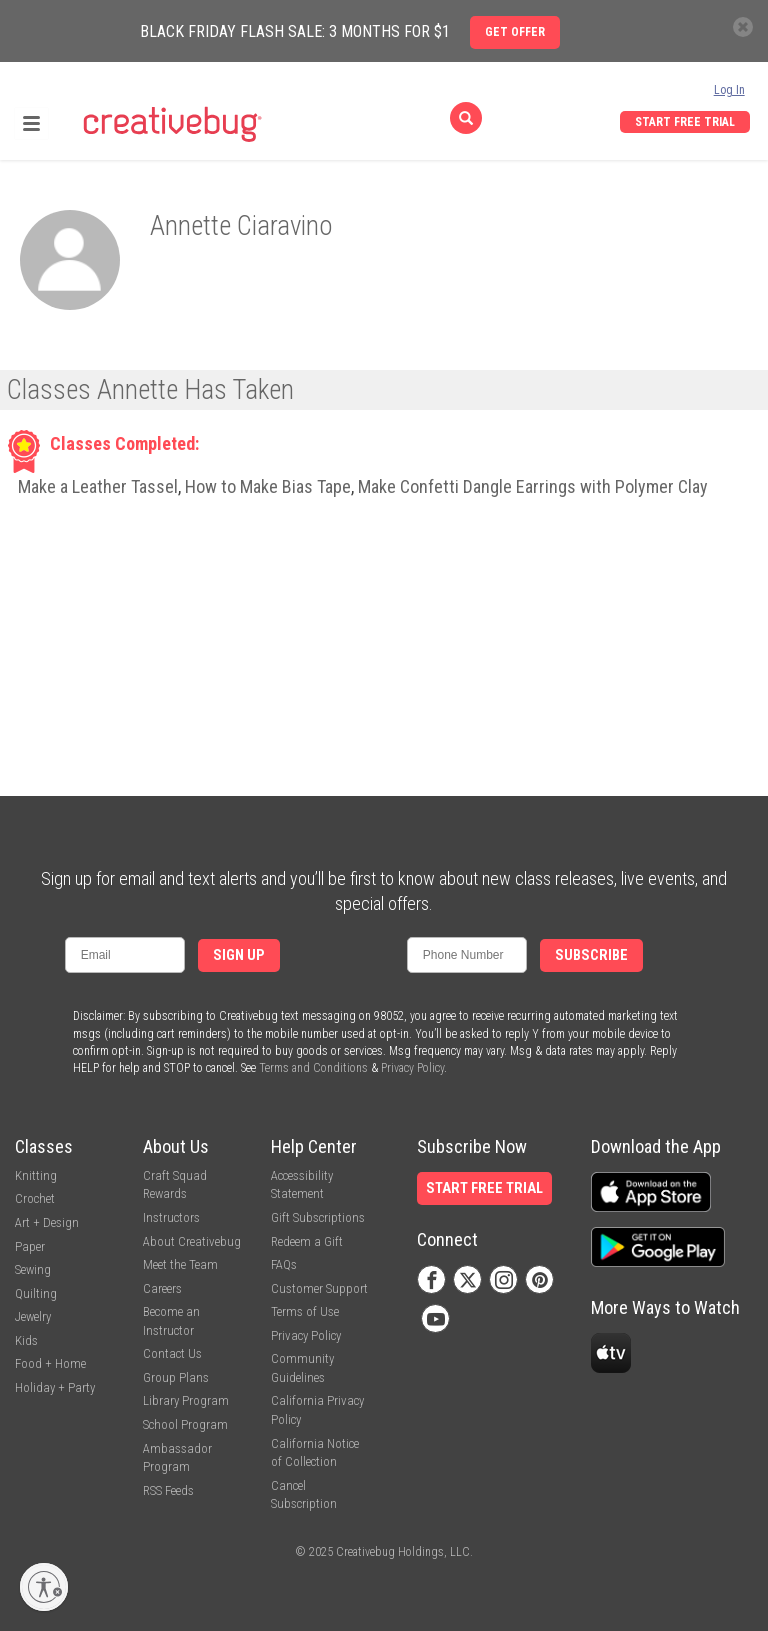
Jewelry (33, 1316)
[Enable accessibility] (44, 1587)
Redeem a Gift (307, 1241)
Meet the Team (180, 1264)
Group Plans (176, 1377)
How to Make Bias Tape (268, 486)
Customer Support (319, 1288)
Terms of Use (305, 1311)
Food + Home (50, 1363)
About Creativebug (192, 1241)
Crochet (35, 1198)
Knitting (36, 1175)
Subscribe (591, 955)
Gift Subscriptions (318, 1217)
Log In (729, 90)
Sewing (33, 1269)
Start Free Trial (685, 122)
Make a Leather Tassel (98, 486)
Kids (26, 1340)
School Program (185, 1424)
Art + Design (47, 1222)
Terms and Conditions (313, 1068)
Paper (30, 1246)
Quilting (36, 1293)
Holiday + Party (55, 1387)
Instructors (171, 1217)
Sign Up (239, 955)
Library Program (186, 1400)
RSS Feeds (168, 1490)
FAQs (284, 1264)
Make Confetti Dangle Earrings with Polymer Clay (533, 486)
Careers (162, 1288)
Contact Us (172, 1353)
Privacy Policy (412, 1068)
